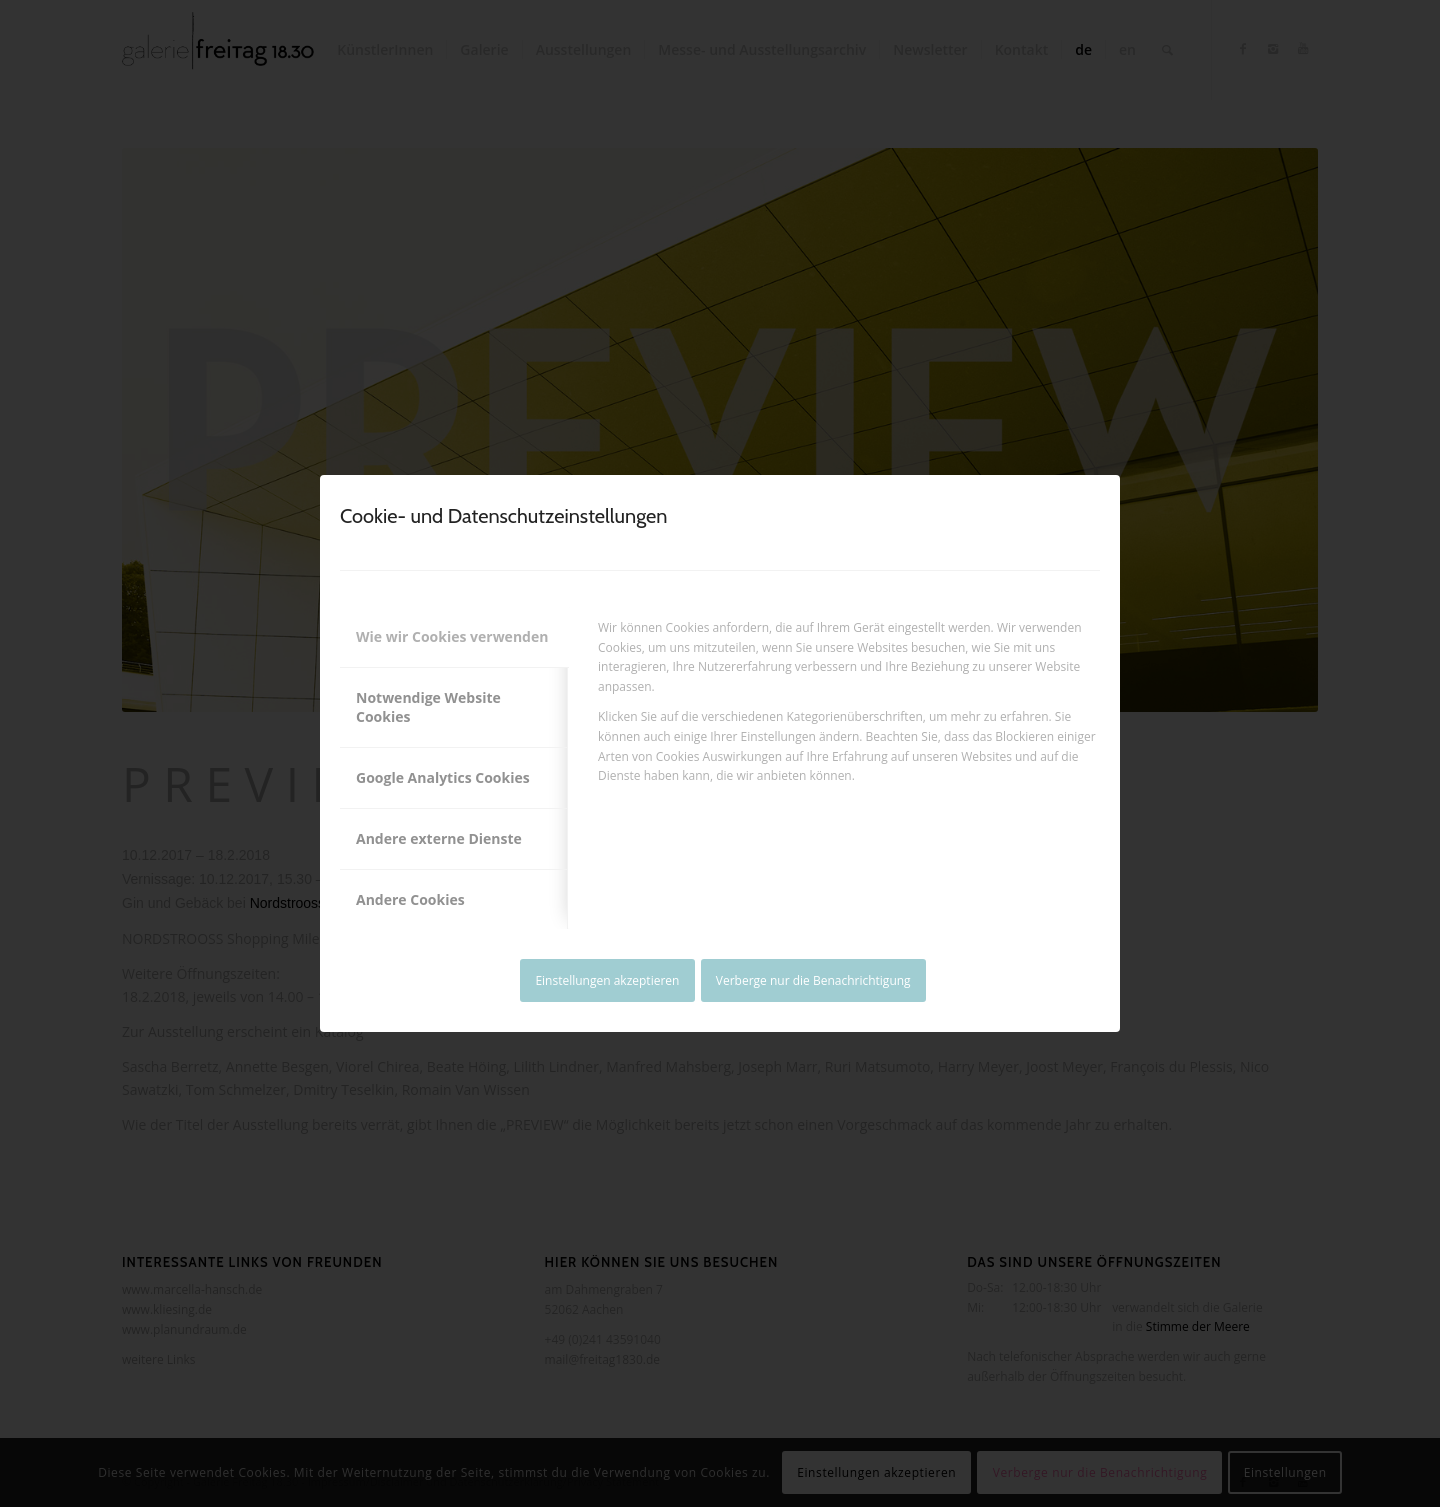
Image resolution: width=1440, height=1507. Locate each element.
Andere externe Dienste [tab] (439, 838)
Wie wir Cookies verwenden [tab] (452, 636)
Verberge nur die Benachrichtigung (813, 980)
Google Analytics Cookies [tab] (443, 777)
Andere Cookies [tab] (410, 899)
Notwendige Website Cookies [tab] (428, 707)
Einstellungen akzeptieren (607, 980)
